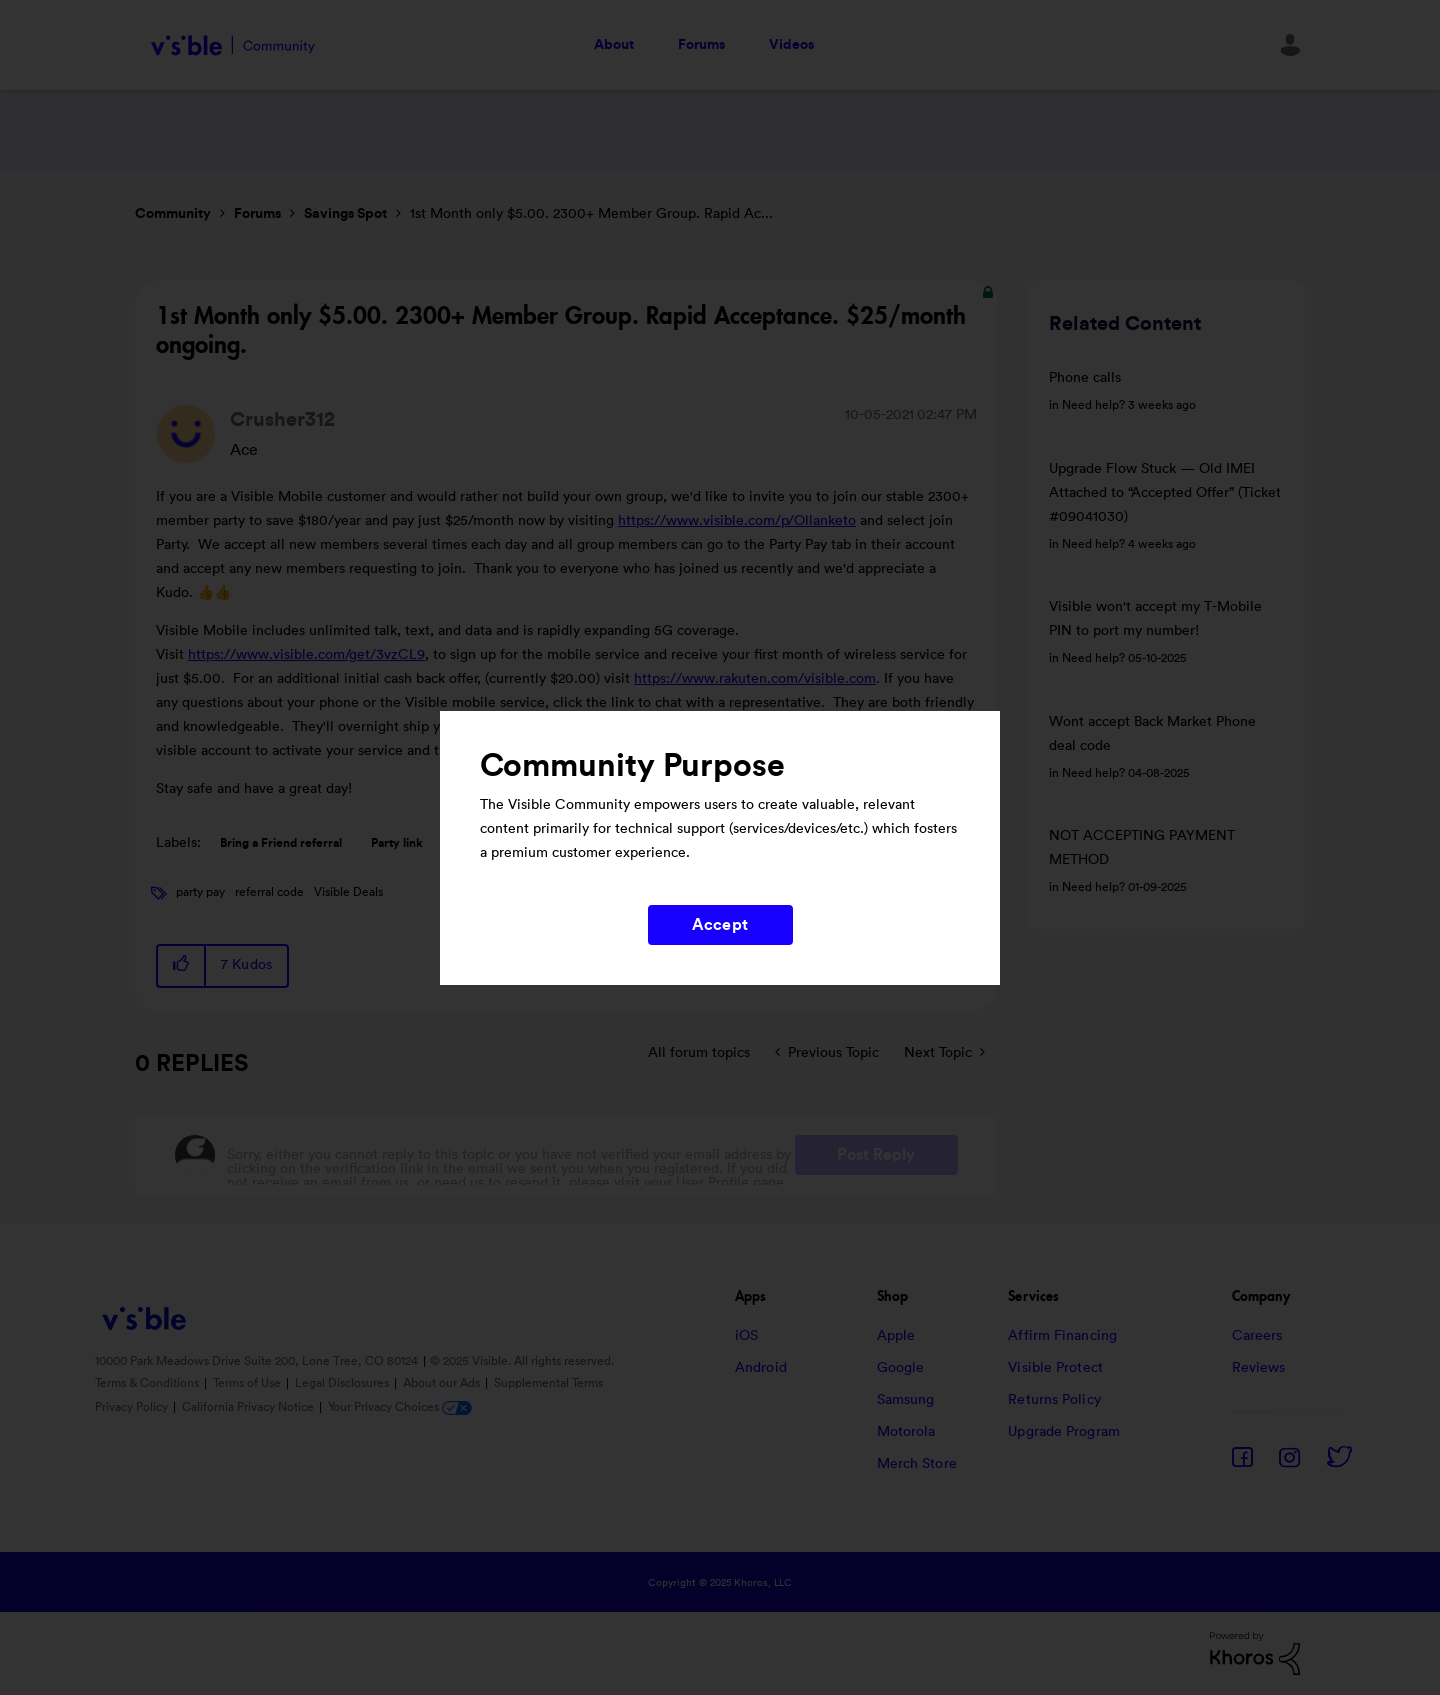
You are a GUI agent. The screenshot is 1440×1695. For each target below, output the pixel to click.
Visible (232, 45)
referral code (269, 892)
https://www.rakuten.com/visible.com (755, 679)
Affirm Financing (1062, 1336)
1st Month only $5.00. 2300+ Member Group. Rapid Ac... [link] (591, 214)
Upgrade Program (1064, 1432)
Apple (896, 1336)
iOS (746, 1336)
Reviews (1259, 1368)
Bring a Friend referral (281, 843)
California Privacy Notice (249, 1407)
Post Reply (876, 1155)
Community (173, 214)
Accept (720, 925)
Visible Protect (1055, 1368)
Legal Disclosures (343, 1383)
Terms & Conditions (148, 1383)
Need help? (1093, 405)
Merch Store (917, 1464)
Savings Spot (345, 214)
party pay (200, 892)
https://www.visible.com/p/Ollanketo (737, 521)
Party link (397, 843)
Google (901, 1368)
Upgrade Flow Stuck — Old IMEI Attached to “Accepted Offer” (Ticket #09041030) (1165, 493)
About (614, 45)
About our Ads (443, 1383)
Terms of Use (248, 1383)
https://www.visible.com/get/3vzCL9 (306, 655)
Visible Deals (348, 892)
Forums (701, 45)
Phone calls (1085, 378)
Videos (791, 45)
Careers (1257, 1336)
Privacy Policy (133, 1407)
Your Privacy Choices (400, 1407)
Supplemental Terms (548, 1383)
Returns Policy (1054, 1400)
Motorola (906, 1432)
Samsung (906, 1400)
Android (761, 1368)
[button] (182, 965)
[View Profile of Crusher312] (282, 420)
